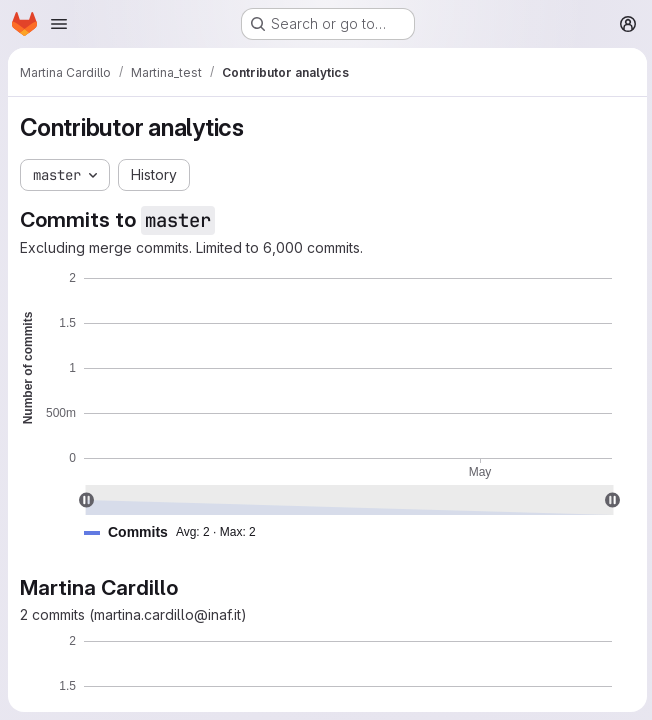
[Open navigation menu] (59, 24)
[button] (178, 532)
